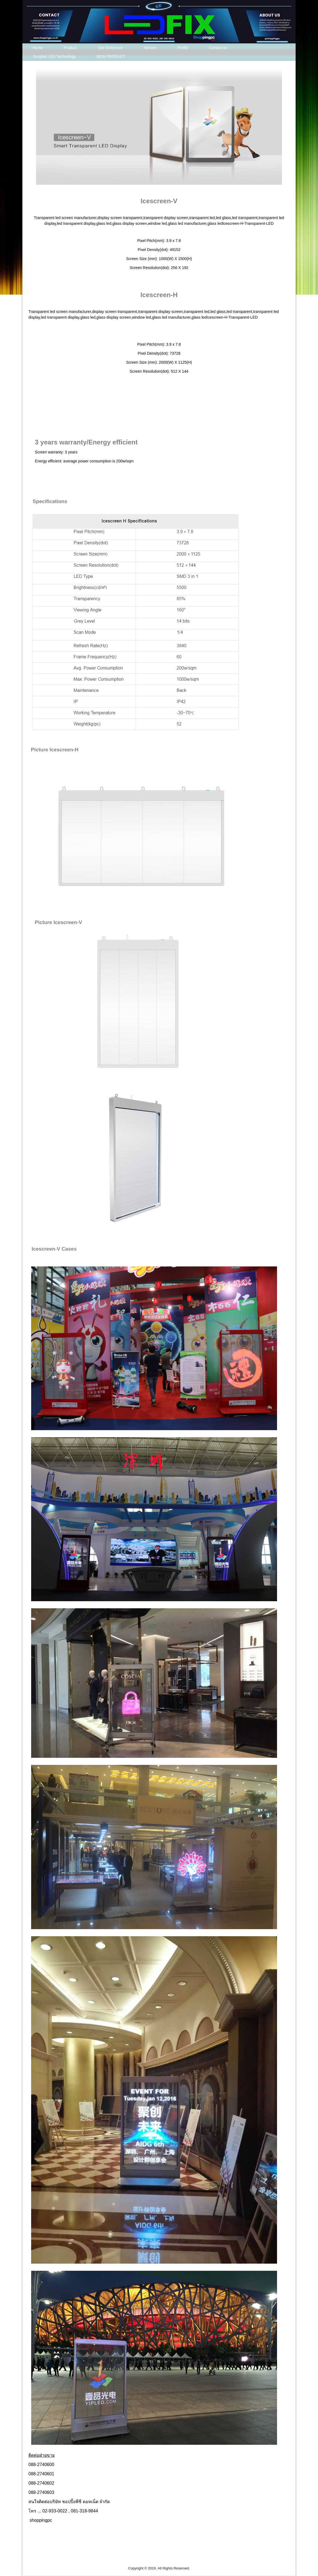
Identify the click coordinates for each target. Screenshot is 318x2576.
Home (38, 48)
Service (150, 48)
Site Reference (110, 48)
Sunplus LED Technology (54, 56)
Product (70, 48)
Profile (182, 48)
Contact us (218, 48)
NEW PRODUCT (110, 56)
